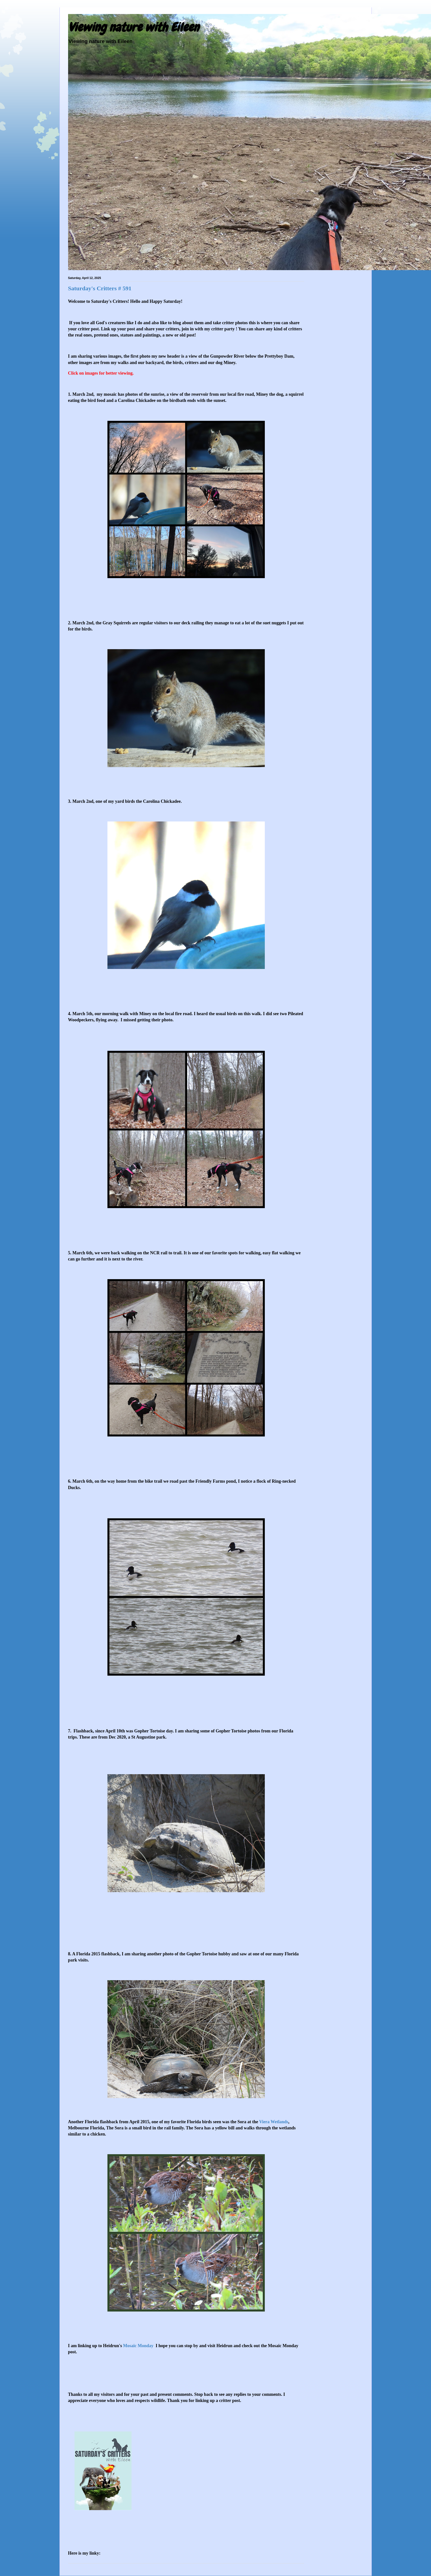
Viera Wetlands (273, 2121)
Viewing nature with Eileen (133, 27)
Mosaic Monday (138, 2345)
